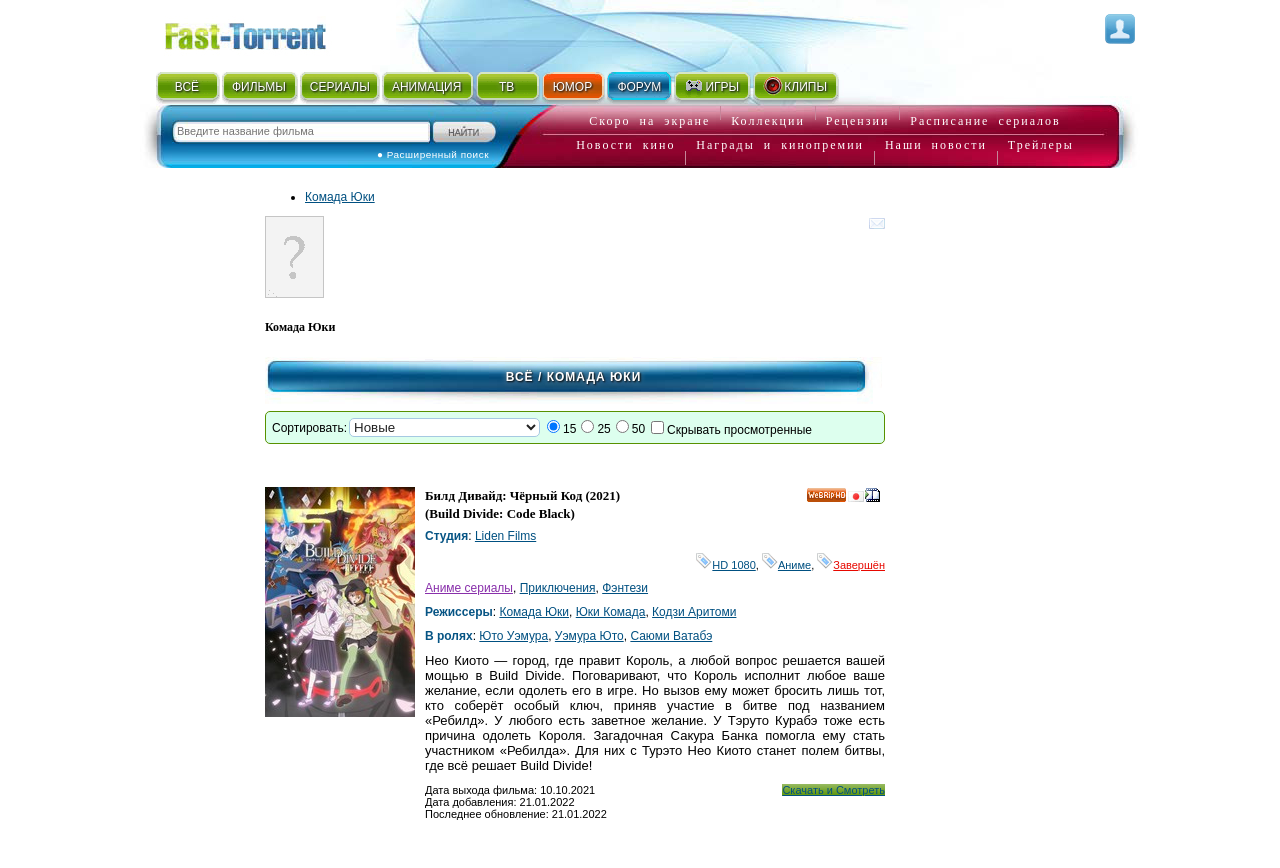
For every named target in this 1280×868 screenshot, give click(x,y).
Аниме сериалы (469, 588)
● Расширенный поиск (433, 154)
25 (603, 429)
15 (569, 429)
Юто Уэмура (513, 636)
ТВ (506, 87)
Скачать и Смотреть (833, 790)
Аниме (786, 565)
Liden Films (505, 536)
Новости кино (625, 145)
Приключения (558, 588)
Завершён (851, 565)
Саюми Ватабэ (671, 636)
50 (638, 429)
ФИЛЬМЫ (259, 87)
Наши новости (936, 145)
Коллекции (768, 121)
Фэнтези (625, 588)
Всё (520, 377)
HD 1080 (725, 565)
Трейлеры (1041, 145)
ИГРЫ (711, 86)
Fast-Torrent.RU (265, 32)
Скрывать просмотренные (739, 430)
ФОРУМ (639, 87)
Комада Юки (340, 197)
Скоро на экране (649, 121)
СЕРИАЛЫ (340, 87)
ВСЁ (187, 87)
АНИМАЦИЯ (426, 87)
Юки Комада (611, 612)
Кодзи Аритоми (694, 612)
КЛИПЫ (795, 86)
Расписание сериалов (985, 121)
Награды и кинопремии (780, 145)
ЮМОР (572, 87)
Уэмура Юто (589, 636)
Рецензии (858, 121)
